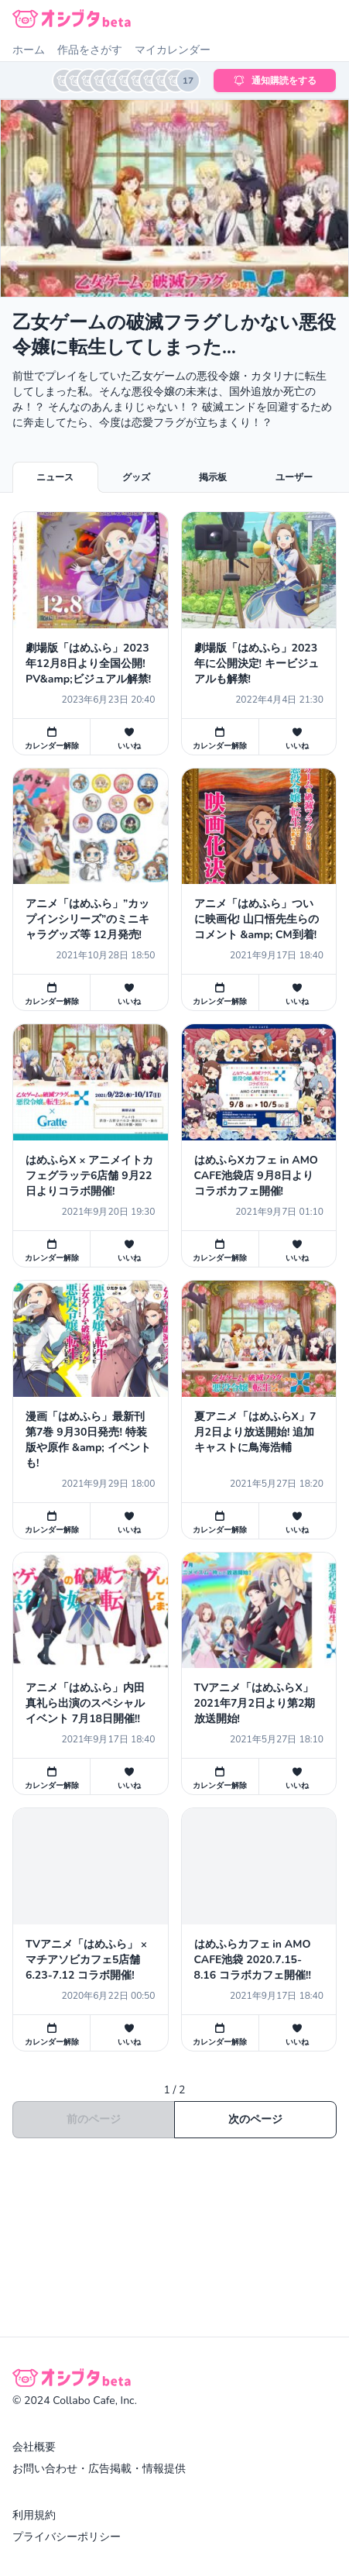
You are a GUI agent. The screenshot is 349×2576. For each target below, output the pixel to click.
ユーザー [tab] (294, 477)
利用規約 (34, 2515)
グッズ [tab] (136, 477)
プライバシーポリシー (66, 2537)
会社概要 (34, 2447)
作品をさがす (89, 50)
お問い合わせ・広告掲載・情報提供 (99, 2468)
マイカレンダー (172, 50)
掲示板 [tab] (213, 477)
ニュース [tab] (55, 477)
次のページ (255, 2119)
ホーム (28, 50)
